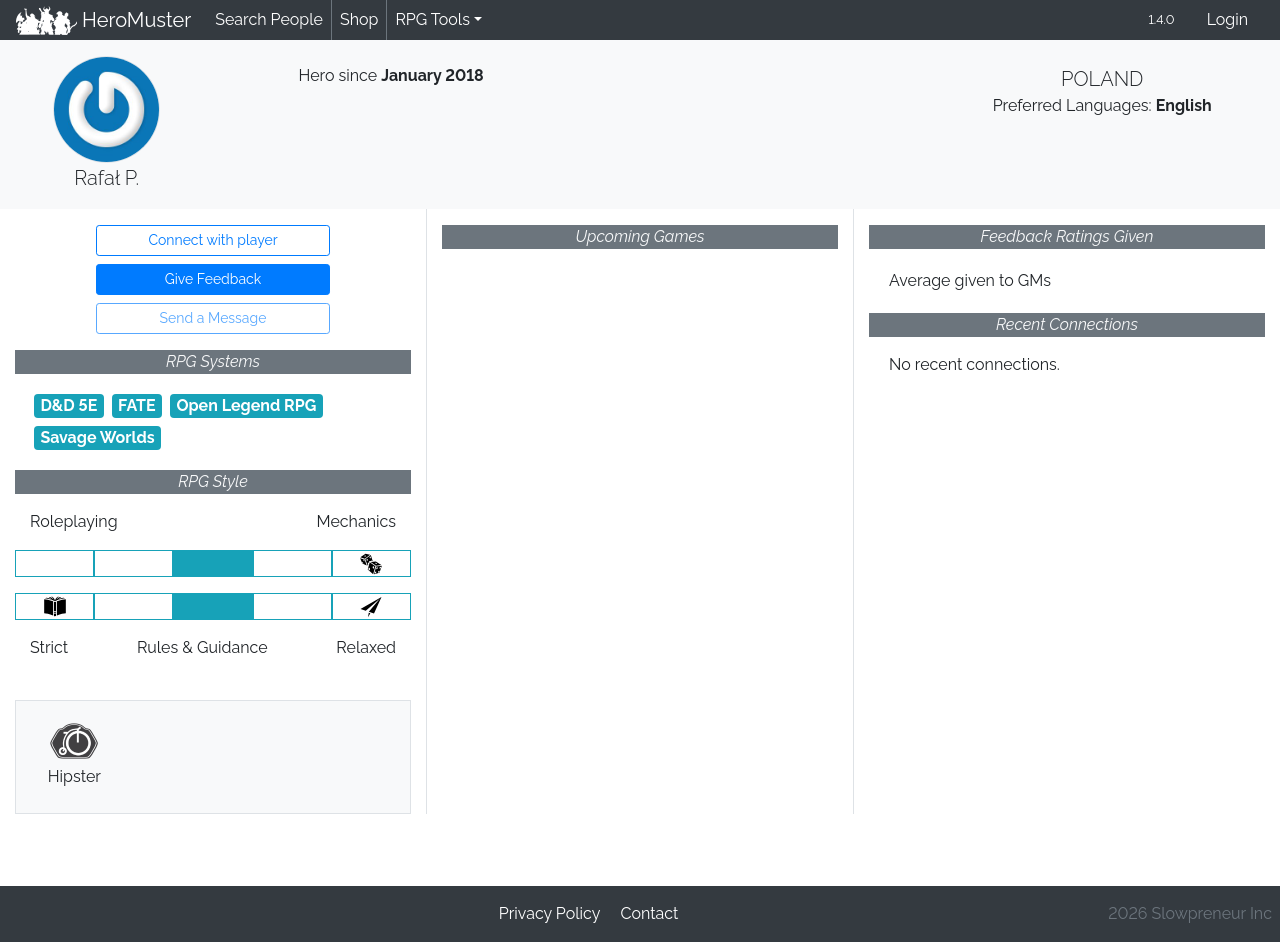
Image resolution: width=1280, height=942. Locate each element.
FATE (137, 405)
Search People (269, 19)
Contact (649, 913)
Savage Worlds (97, 437)
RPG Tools (432, 19)
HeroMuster (103, 20)
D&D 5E (68, 405)
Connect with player (212, 240)
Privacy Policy (550, 913)
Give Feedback (213, 279)
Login (1227, 19)
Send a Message (213, 318)
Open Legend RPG (246, 405)
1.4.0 (1161, 19)
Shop (359, 19)
